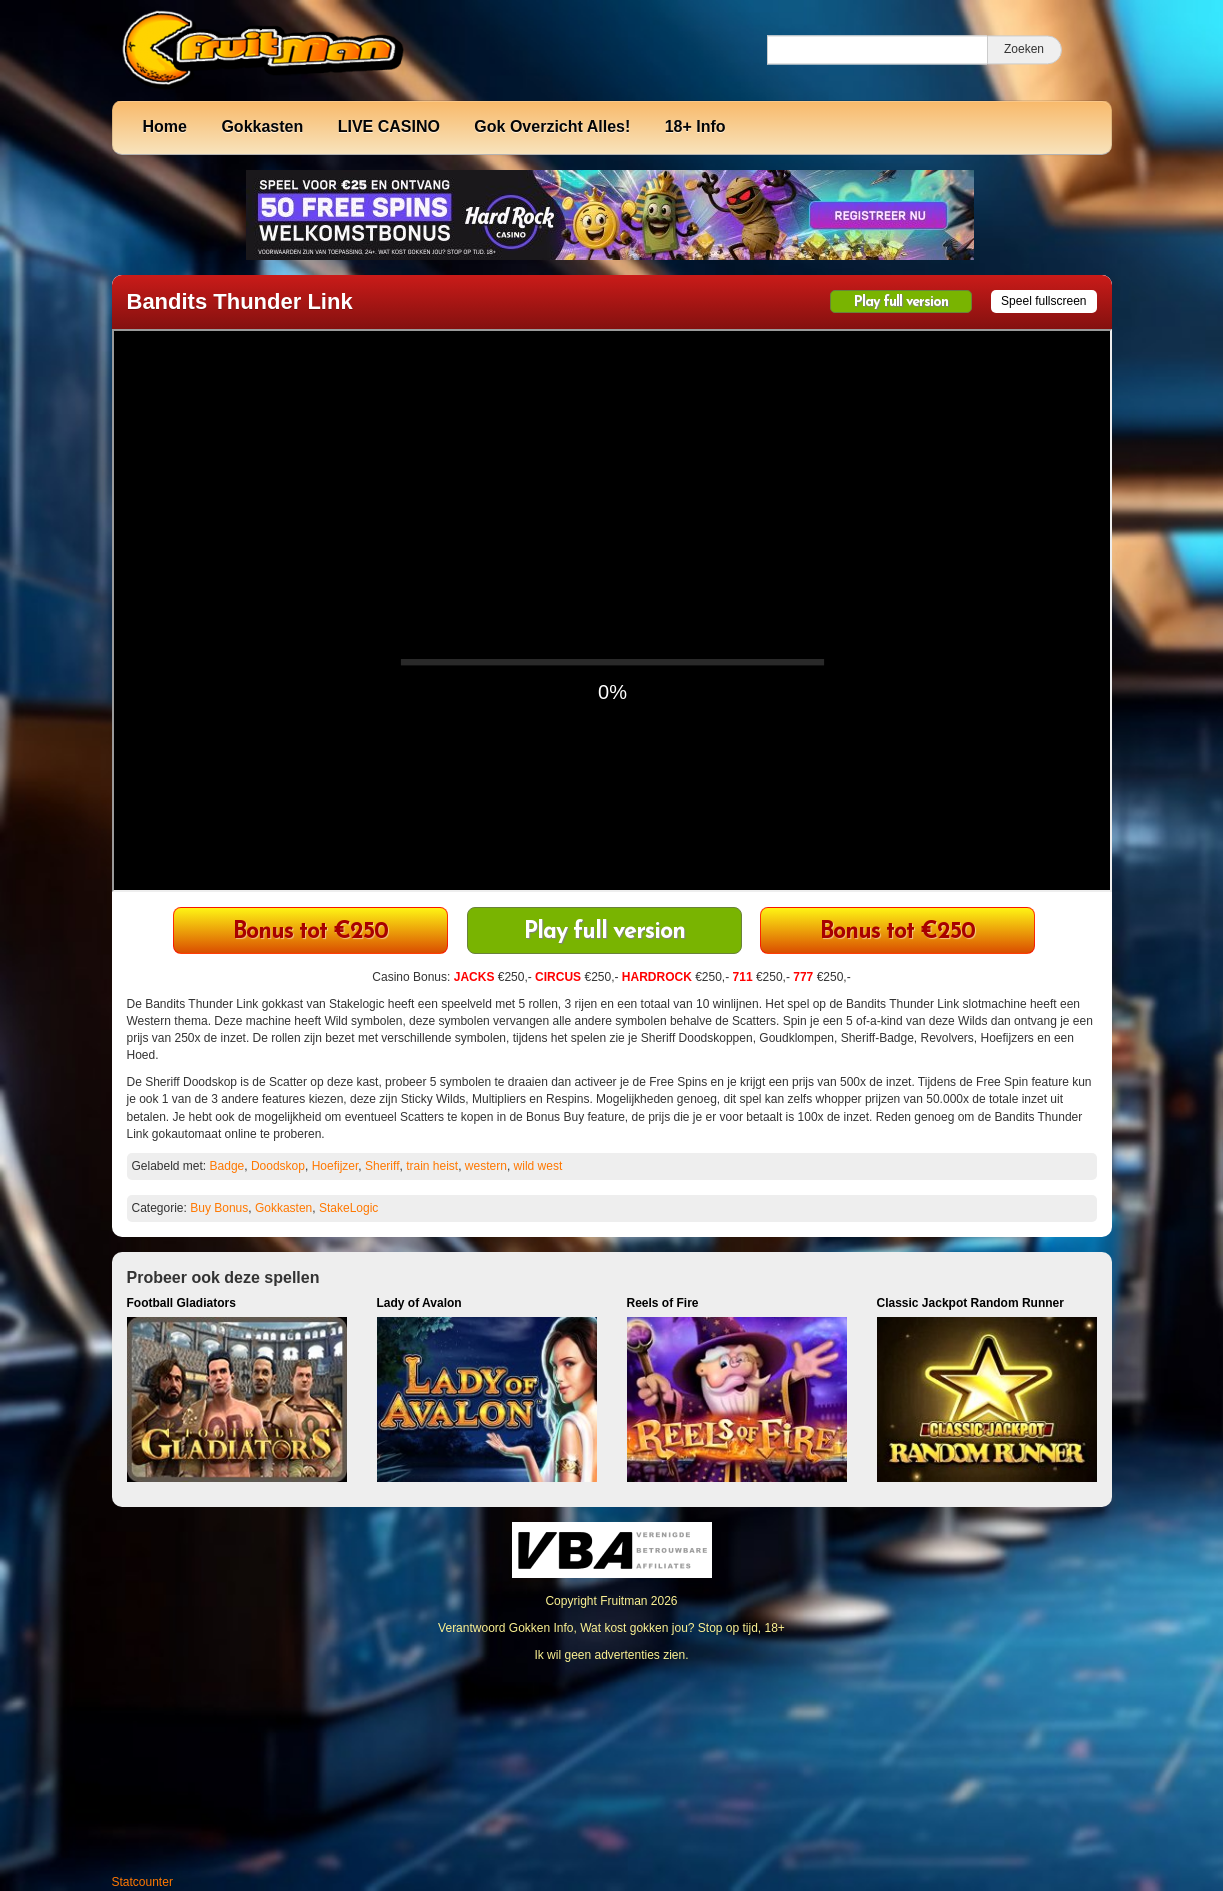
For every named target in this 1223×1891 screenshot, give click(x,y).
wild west (538, 1166)
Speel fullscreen (1043, 301)
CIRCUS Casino (897, 932)
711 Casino (310, 932)
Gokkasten (262, 126)
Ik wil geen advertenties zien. (611, 1655)
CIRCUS (558, 977)
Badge (227, 1166)
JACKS (474, 977)
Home (165, 126)
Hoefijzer (335, 1166)
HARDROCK (657, 977)
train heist (432, 1166)
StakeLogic (348, 1208)
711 (743, 977)
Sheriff (382, 1166)
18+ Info (695, 126)
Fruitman (623, 1601)
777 (803, 977)
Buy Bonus (219, 1208)
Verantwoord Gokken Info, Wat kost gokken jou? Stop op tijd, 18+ (611, 1628)
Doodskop (278, 1166)
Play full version (901, 302)
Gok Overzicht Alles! (552, 126)
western (486, 1166)
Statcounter (142, 1882)
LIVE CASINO (389, 126)
